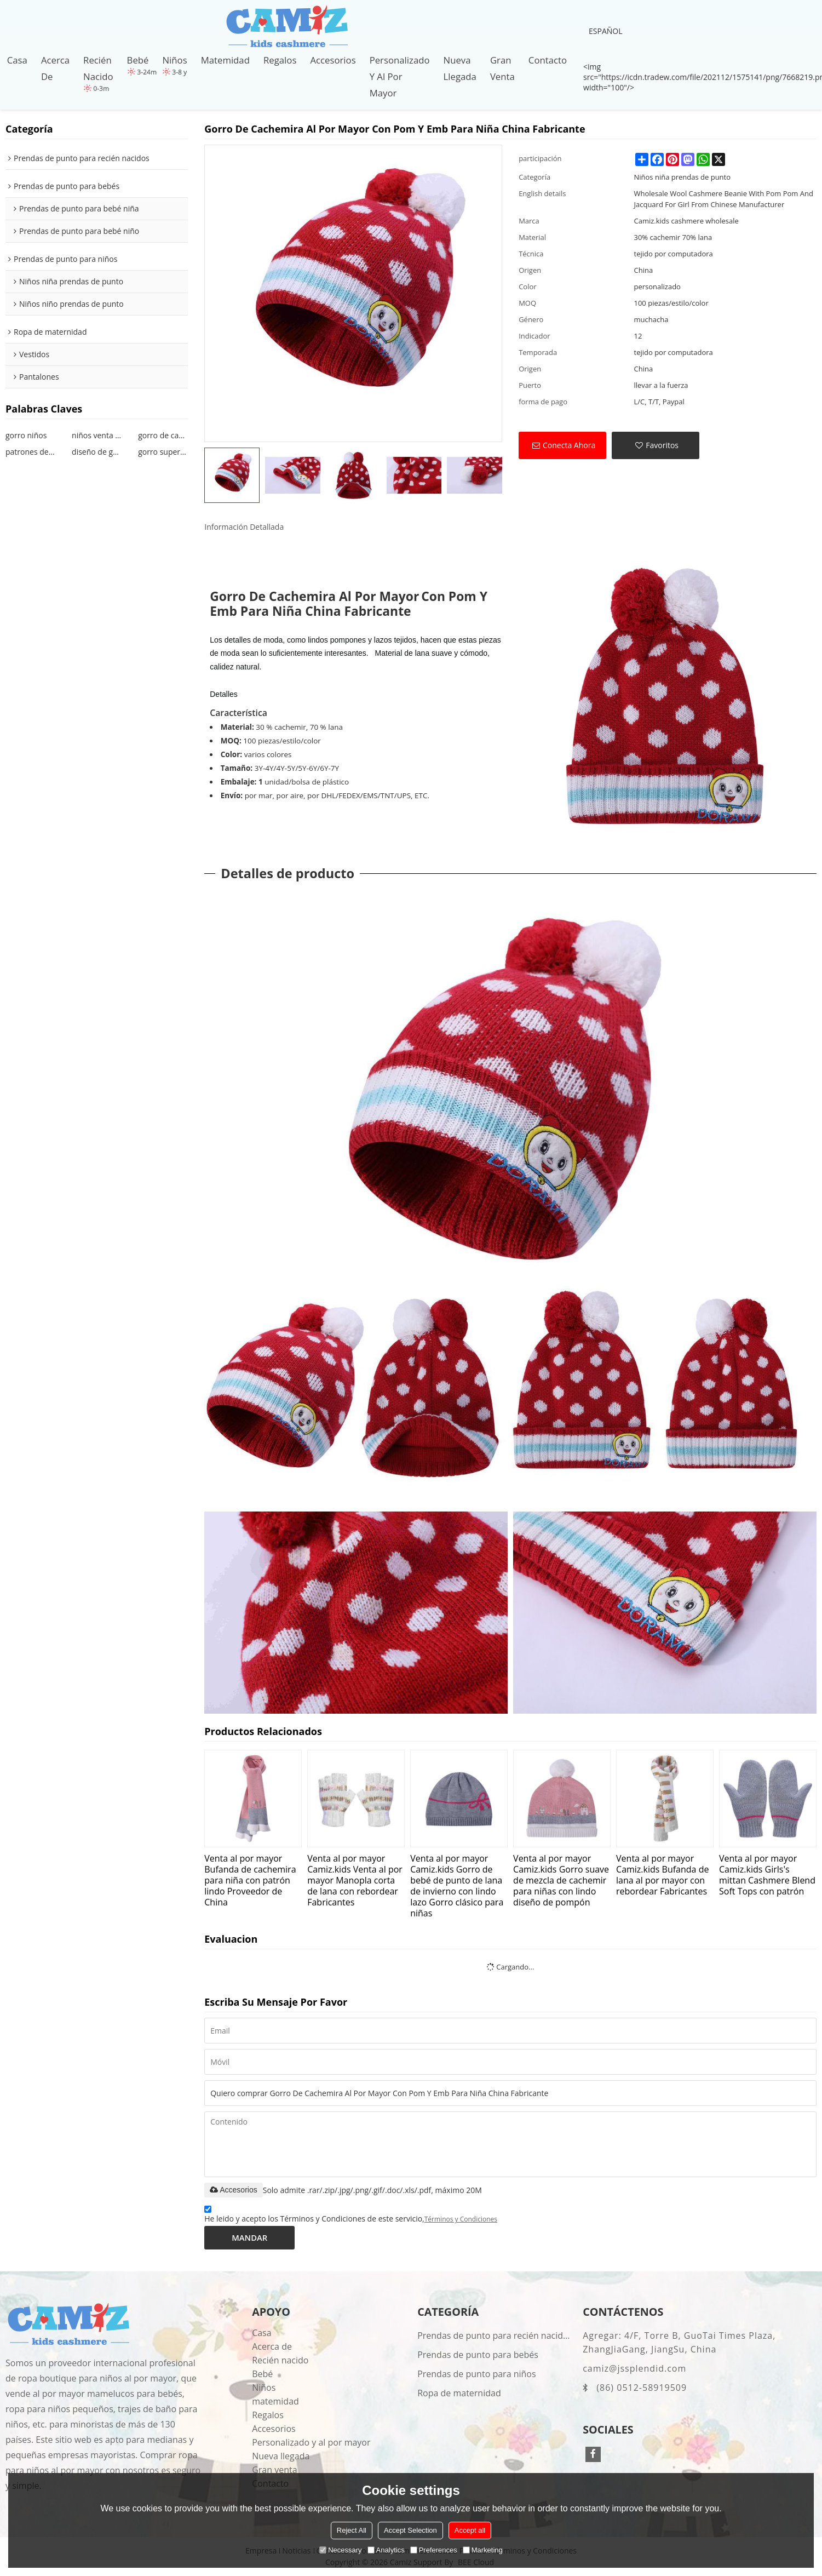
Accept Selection (410, 2530)
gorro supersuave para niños (163, 451)
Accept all (470, 2530)
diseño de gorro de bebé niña (97, 451)
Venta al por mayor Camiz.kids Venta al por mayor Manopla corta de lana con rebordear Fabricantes (355, 1880)
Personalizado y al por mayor (400, 76)
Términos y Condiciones (460, 2219)
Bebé (138, 60)
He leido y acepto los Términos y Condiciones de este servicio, (350, 2216)
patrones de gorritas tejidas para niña (30, 451)
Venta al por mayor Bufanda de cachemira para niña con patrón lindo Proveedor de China (250, 1880)
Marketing (483, 2550)
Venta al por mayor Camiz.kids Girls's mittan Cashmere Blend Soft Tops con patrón (767, 1874)
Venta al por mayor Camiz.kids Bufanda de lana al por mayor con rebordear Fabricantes (662, 1874)
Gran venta (502, 68)
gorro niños (26, 435)
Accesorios (332, 60)
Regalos (279, 60)
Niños (174, 60)
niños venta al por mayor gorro (97, 435)
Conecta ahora (569, 445)
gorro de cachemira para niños (163, 435)
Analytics (386, 2550)
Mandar (249, 2237)
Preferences (433, 2550)
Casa (17, 60)
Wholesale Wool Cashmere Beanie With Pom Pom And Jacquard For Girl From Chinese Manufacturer (723, 198)
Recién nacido (98, 68)
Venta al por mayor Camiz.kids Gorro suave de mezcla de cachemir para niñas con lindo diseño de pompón (561, 1880)
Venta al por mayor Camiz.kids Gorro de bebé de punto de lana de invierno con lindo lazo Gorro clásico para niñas (456, 1885)
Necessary (340, 2550)
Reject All (351, 2530)
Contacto (547, 60)
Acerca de (55, 68)
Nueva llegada (460, 68)
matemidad (225, 60)
